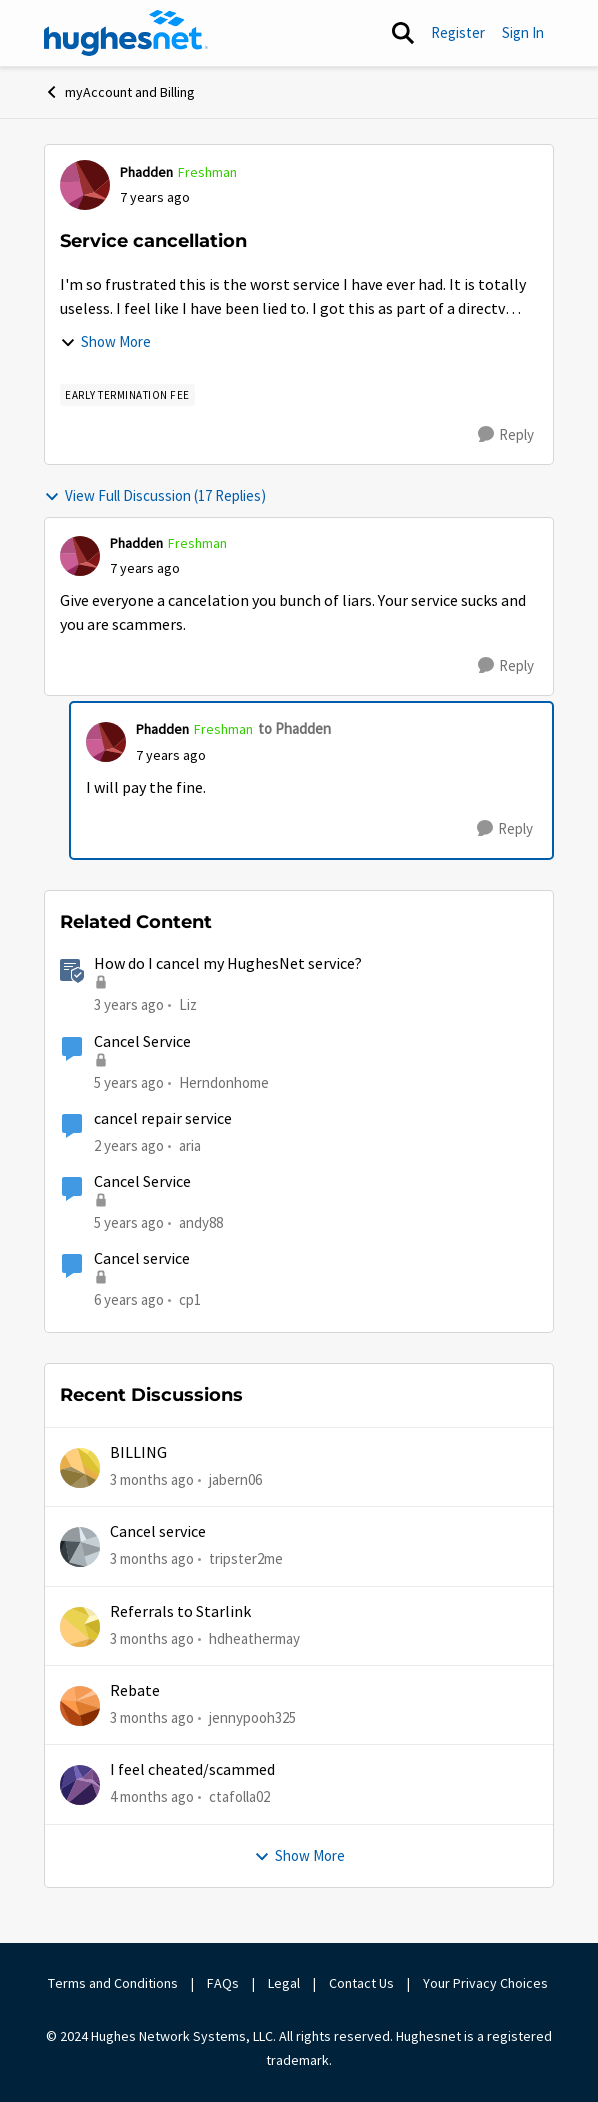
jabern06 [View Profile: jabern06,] (235, 1479)
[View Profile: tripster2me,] (80, 1547)
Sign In (523, 32)
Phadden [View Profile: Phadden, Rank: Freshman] (146, 172)
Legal (284, 1983)
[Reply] (506, 435)
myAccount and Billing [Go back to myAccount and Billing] (119, 92)
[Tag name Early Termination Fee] (127, 395)
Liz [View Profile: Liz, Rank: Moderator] (188, 1004)
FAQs (223, 1983)
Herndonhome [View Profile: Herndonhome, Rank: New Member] (224, 1081)
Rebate (135, 1691)
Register (458, 32)
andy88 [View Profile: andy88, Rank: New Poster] (201, 1222)
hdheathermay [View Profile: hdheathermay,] (254, 1638)
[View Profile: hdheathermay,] (80, 1627)
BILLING (138, 1453)
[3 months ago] (152, 1480)
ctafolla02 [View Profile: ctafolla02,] (239, 1796)
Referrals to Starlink (180, 1612)
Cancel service (142, 1259)
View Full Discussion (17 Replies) (155, 495)
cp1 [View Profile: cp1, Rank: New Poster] (190, 1299)
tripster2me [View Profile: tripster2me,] (246, 1558)
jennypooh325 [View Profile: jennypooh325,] (252, 1717)
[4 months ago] (152, 1797)
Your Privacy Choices (487, 1983)
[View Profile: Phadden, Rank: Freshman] (85, 185)
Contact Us (361, 1983)
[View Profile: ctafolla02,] (80, 1785)
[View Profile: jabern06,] (80, 1468)
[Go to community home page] (126, 33)
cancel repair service (163, 1119)
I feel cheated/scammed (192, 1770)
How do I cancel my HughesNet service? (228, 964)
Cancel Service (142, 1042)
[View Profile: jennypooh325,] (80, 1706)
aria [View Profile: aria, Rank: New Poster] (190, 1145)
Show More (105, 341)
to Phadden (294, 728)
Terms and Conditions (113, 1983)
